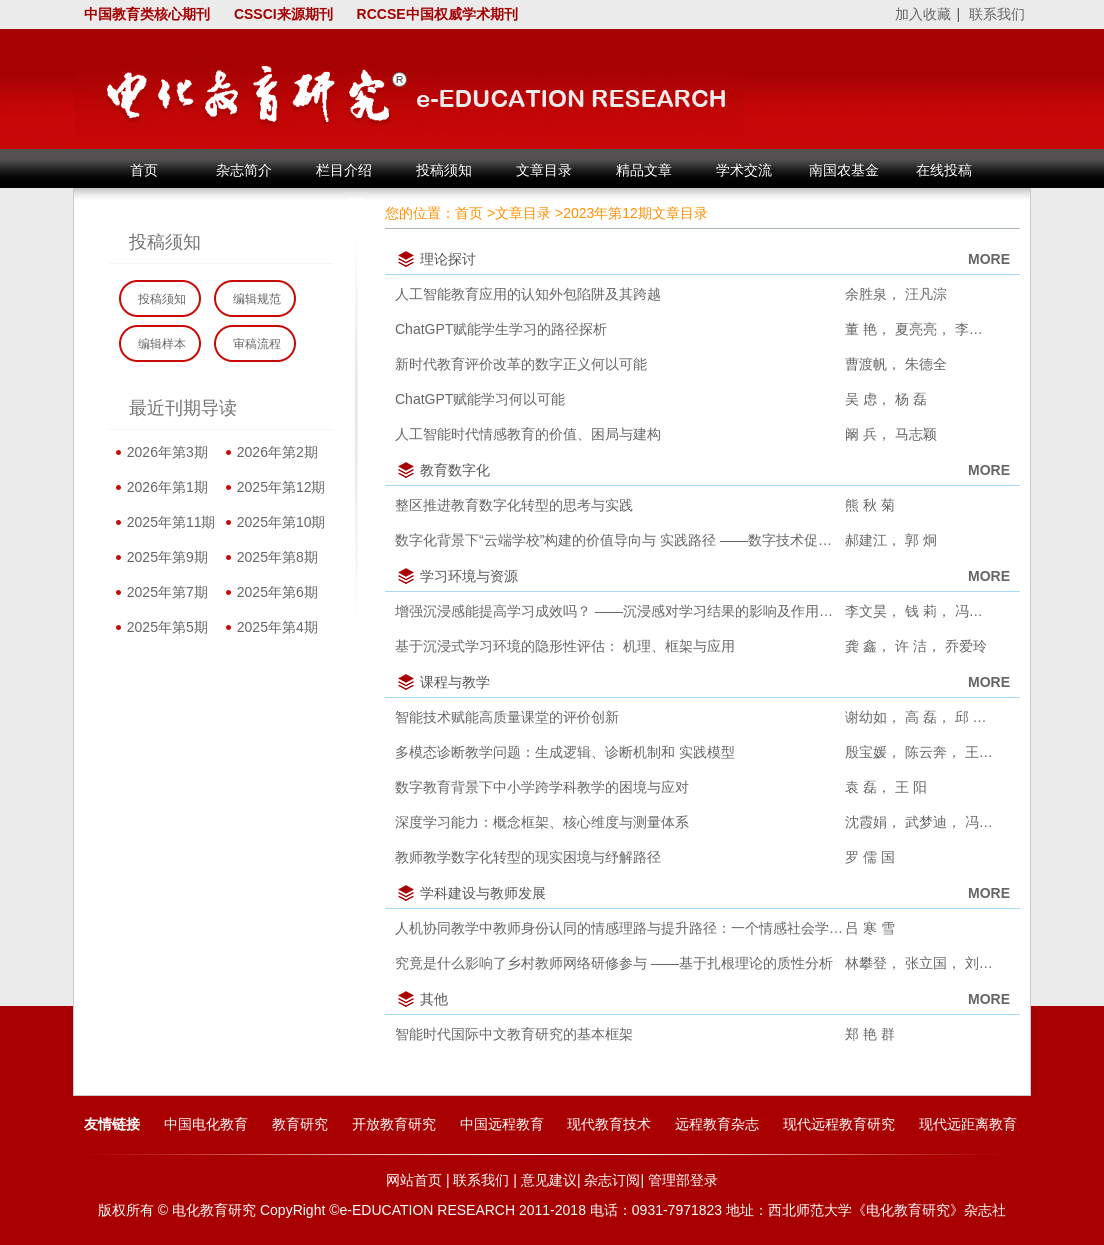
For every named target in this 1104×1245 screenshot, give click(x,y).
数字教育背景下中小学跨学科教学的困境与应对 (542, 787)
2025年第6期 (273, 592)
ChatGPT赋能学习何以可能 (480, 399)
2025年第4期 (273, 627)
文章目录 (523, 213)
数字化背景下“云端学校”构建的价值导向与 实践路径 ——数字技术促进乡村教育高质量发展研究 (620, 540)
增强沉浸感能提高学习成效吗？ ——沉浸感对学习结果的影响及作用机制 (620, 611)
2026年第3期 (163, 452)
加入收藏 (923, 14)
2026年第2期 (273, 452)
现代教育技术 (609, 1124)
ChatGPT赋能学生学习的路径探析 (501, 329)
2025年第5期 (163, 627)
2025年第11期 (167, 522)
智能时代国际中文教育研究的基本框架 (514, 1034)
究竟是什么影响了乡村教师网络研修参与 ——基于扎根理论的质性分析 (614, 963)
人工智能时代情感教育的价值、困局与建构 (528, 434)
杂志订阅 (612, 1180)
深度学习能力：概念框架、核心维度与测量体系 (542, 822)
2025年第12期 (277, 487)
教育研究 (300, 1124)
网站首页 (414, 1180)
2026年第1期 (163, 487)
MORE (989, 259)
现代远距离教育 (968, 1124)
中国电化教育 (206, 1124)
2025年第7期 (163, 592)
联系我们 (997, 14)
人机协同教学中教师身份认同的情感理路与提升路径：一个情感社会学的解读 (620, 928)
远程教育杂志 (717, 1124)
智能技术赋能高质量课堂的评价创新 (507, 717)
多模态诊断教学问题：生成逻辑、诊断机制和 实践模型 (565, 752)
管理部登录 (683, 1180)
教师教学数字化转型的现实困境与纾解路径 (528, 857)
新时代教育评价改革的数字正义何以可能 (521, 364)
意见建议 (549, 1180)
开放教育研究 (394, 1124)
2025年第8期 (273, 557)
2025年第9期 (163, 557)
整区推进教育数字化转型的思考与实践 (514, 505)
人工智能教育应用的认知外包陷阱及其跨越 (528, 294)
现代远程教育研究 (839, 1124)
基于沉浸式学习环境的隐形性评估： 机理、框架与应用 (565, 646)
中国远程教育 (502, 1124)
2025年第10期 (277, 522)
